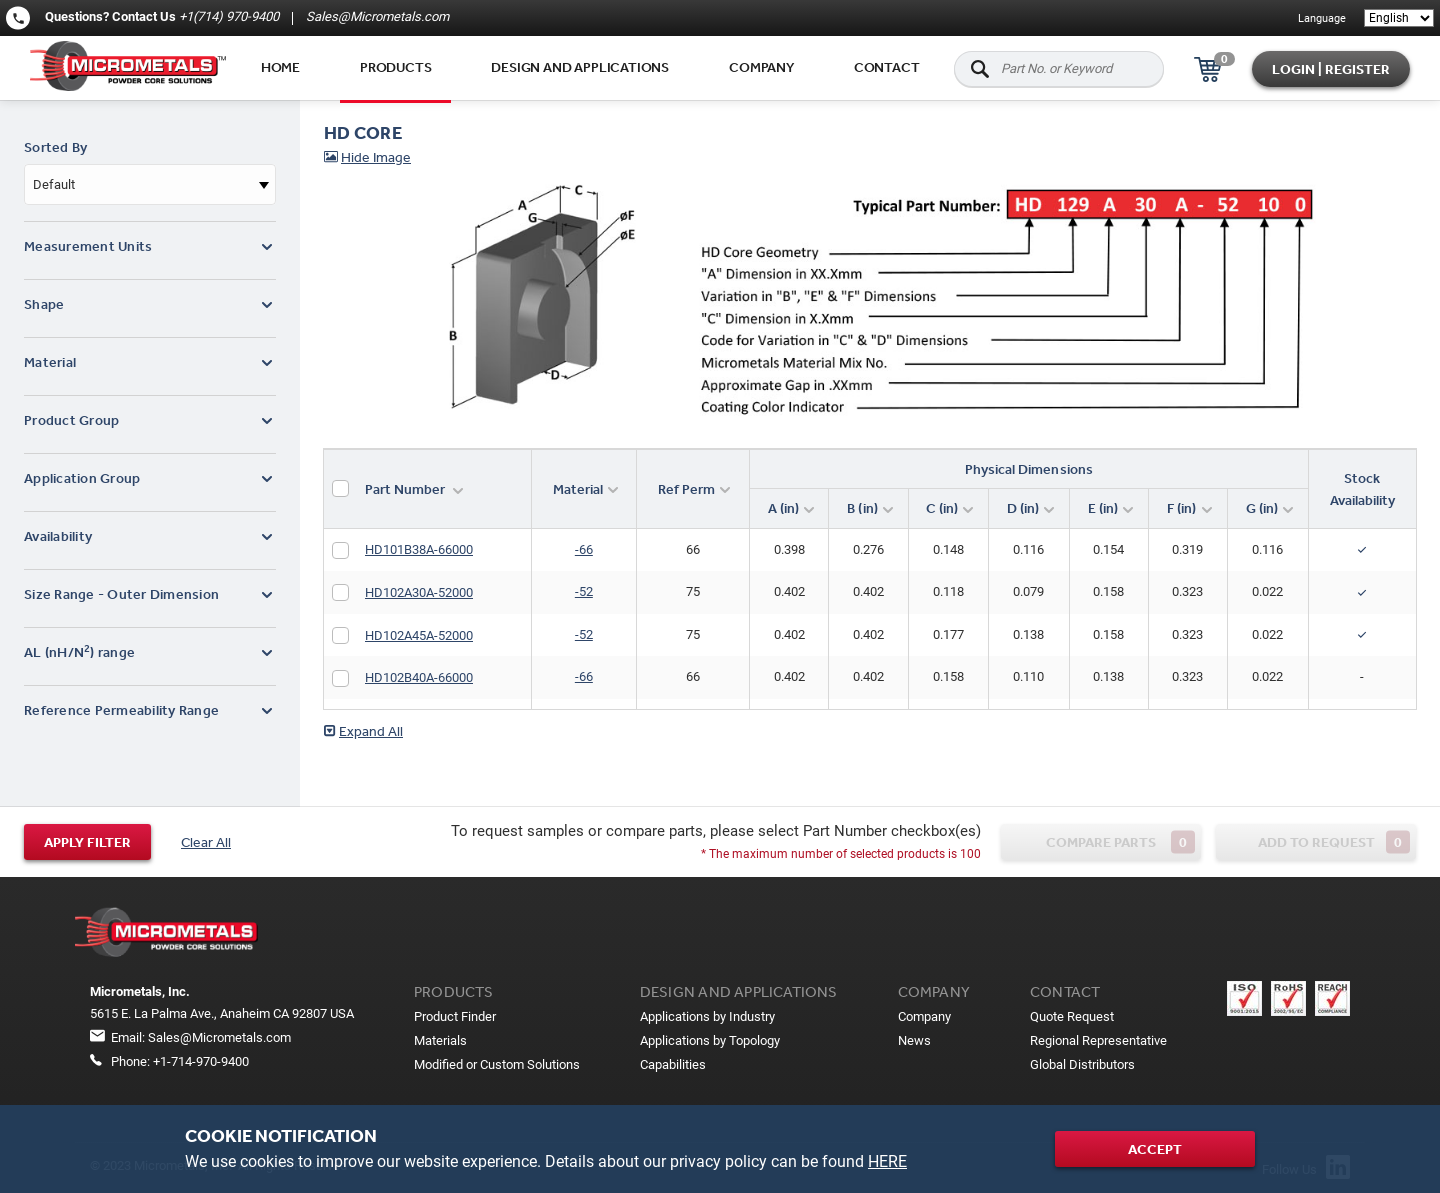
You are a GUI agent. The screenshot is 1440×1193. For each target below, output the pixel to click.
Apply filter (87, 842)
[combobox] (150, 184)
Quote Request (1072, 1016)
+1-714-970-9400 (201, 1061)
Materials (440, 1040)
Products (395, 67)
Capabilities (673, 1064)
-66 (584, 549)
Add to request (1334, 841)
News (914, 1040)
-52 (584, 591)
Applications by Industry (707, 1016)
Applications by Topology (710, 1040)
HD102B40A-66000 (419, 677)
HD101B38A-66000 (419, 549)
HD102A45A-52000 (419, 635)
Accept (1155, 1149)
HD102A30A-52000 (419, 592)
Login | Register (1331, 69)
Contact (887, 67)
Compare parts (1120, 841)
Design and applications (580, 67)
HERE (887, 1161)
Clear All (206, 842)
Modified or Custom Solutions (497, 1064)
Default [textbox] (54, 184)
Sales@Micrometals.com (376, 16)
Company (761, 67)
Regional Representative (1098, 1040)
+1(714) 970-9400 (229, 16)
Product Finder (455, 1016)
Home (280, 67)
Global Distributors (1082, 1064)
